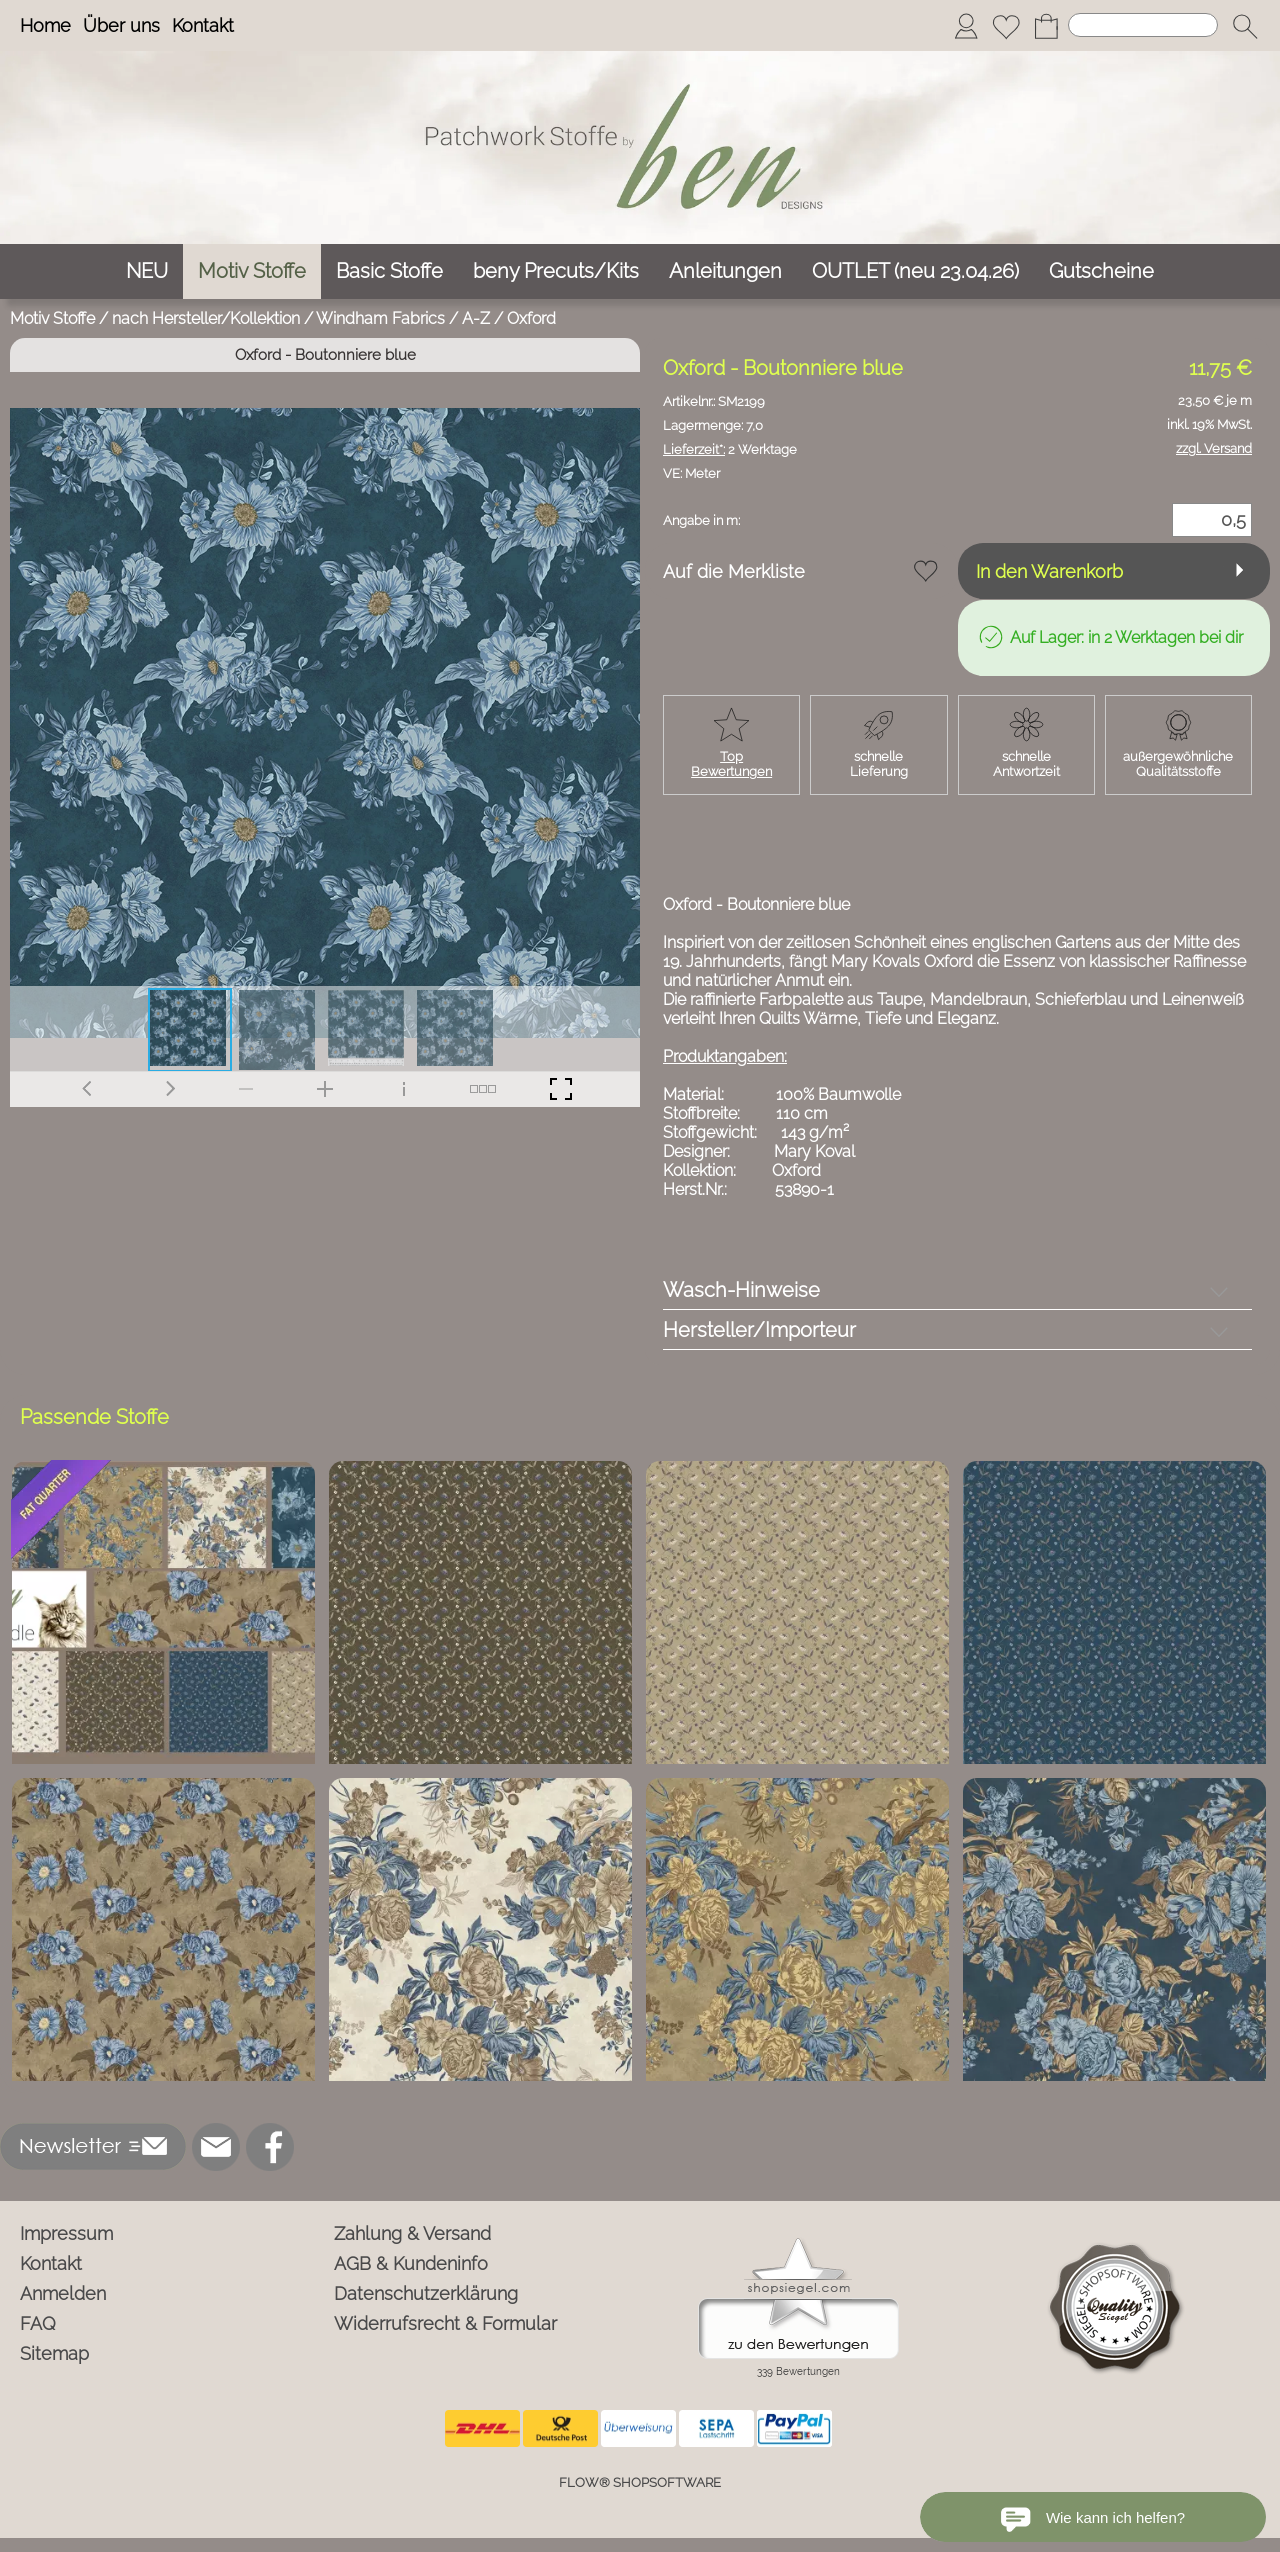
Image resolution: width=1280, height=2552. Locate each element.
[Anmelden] (966, 26)
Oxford (531, 318)
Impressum (66, 2233)
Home (45, 25)
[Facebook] (270, 2147)
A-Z (476, 318)
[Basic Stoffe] (389, 271)
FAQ (38, 2323)
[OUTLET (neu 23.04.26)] (915, 271)
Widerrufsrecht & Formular (445, 2323)
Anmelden (63, 2293)
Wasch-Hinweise (741, 1290)
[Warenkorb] (1046, 26)
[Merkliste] (1006, 26)
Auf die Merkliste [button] (734, 571)
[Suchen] (1143, 25)
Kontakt (203, 25)
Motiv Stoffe (52, 318)
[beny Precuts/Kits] (556, 271)
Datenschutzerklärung (426, 2293)
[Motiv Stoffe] (252, 271)
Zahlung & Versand (412, 2233)
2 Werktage (730, 449)
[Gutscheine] (1101, 271)
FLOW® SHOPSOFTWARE (640, 2482)
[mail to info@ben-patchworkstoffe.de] (216, 2147)
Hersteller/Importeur (759, 1330)
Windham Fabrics (380, 318)
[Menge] (1212, 520)
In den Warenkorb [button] (1049, 571)
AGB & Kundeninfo (411, 2263)
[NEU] (147, 271)
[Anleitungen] (725, 271)
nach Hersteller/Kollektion (206, 318)
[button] (1245, 26)
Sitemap (54, 2353)
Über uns (121, 25)
